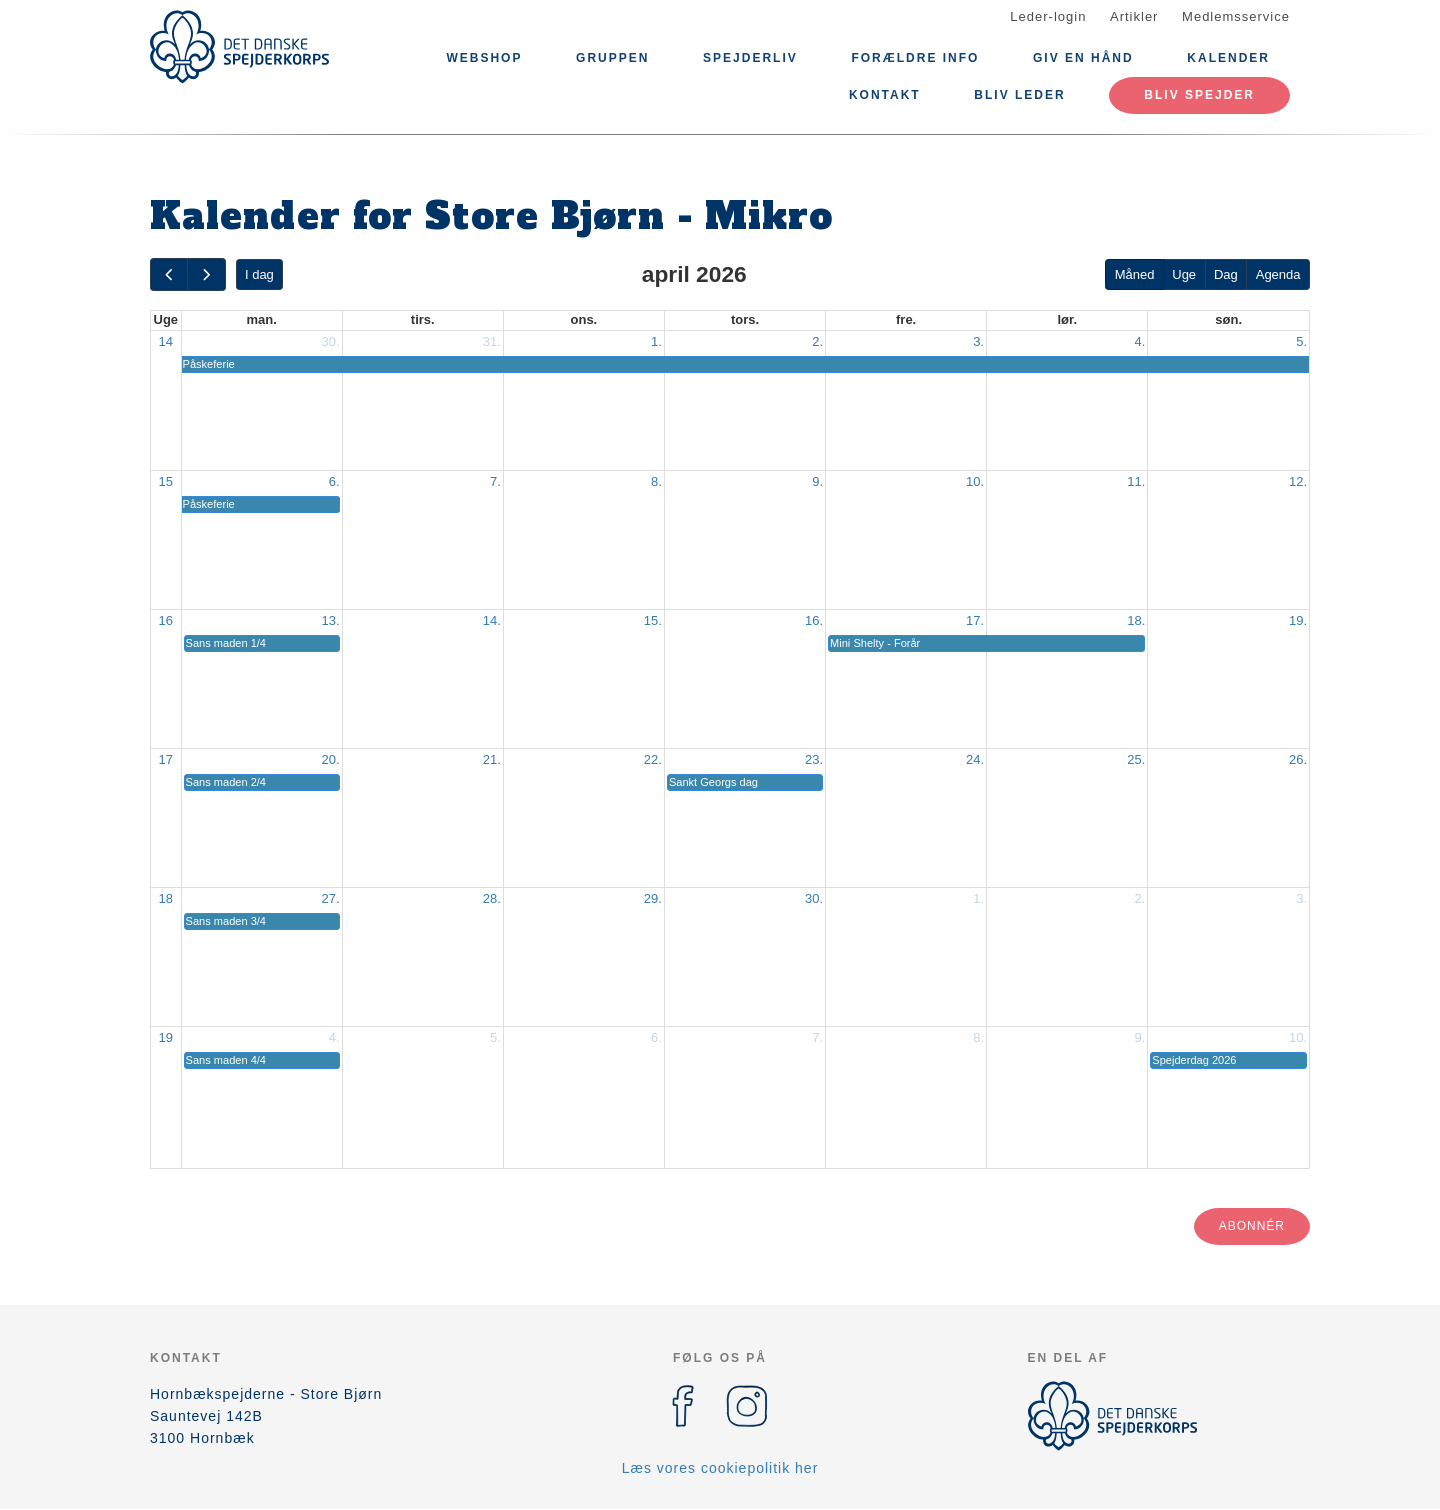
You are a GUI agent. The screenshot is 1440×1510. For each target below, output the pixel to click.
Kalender (1228, 58)
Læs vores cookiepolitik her (720, 1468)
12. (1298, 481)
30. (331, 341)
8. (656, 481)
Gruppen (612, 58)
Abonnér (1252, 1226)
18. (1136, 620)
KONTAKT (885, 95)
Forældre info (915, 58)
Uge (1184, 274)
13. (331, 620)
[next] (206, 274)
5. (1301, 341)
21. (492, 759)
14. (492, 620)
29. (653, 898)
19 (166, 1037)
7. (495, 481)
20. (331, 759)
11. (1136, 481)
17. (975, 620)
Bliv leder (1019, 95)
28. (492, 898)
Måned (1135, 274)
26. (1298, 759)
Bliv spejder (1199, 95)
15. (653, 620)
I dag (259, 274)
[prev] (169, 274)
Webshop (484, 58)
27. (331, 898)
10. (975, 481)
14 (166, 341)
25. (1136, 759)
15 (166, 481)
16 (166, 620)
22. (653, 759)
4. (1139, 341)
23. (814, 759)
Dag (1226, 274)
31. (492, 341)
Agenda (1278, 274)
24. (975, 759)
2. (817, 341)
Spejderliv (750, 58)
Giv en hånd (1083, 58)
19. (1298, 620)
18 (166, 898)
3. (978, 341)
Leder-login (1048, 16)
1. (656, 341)
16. (814, 620)
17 (166, 759)
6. (334, 481)
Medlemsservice (1236, 16)
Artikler (1134, 16)
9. (817, 481)
